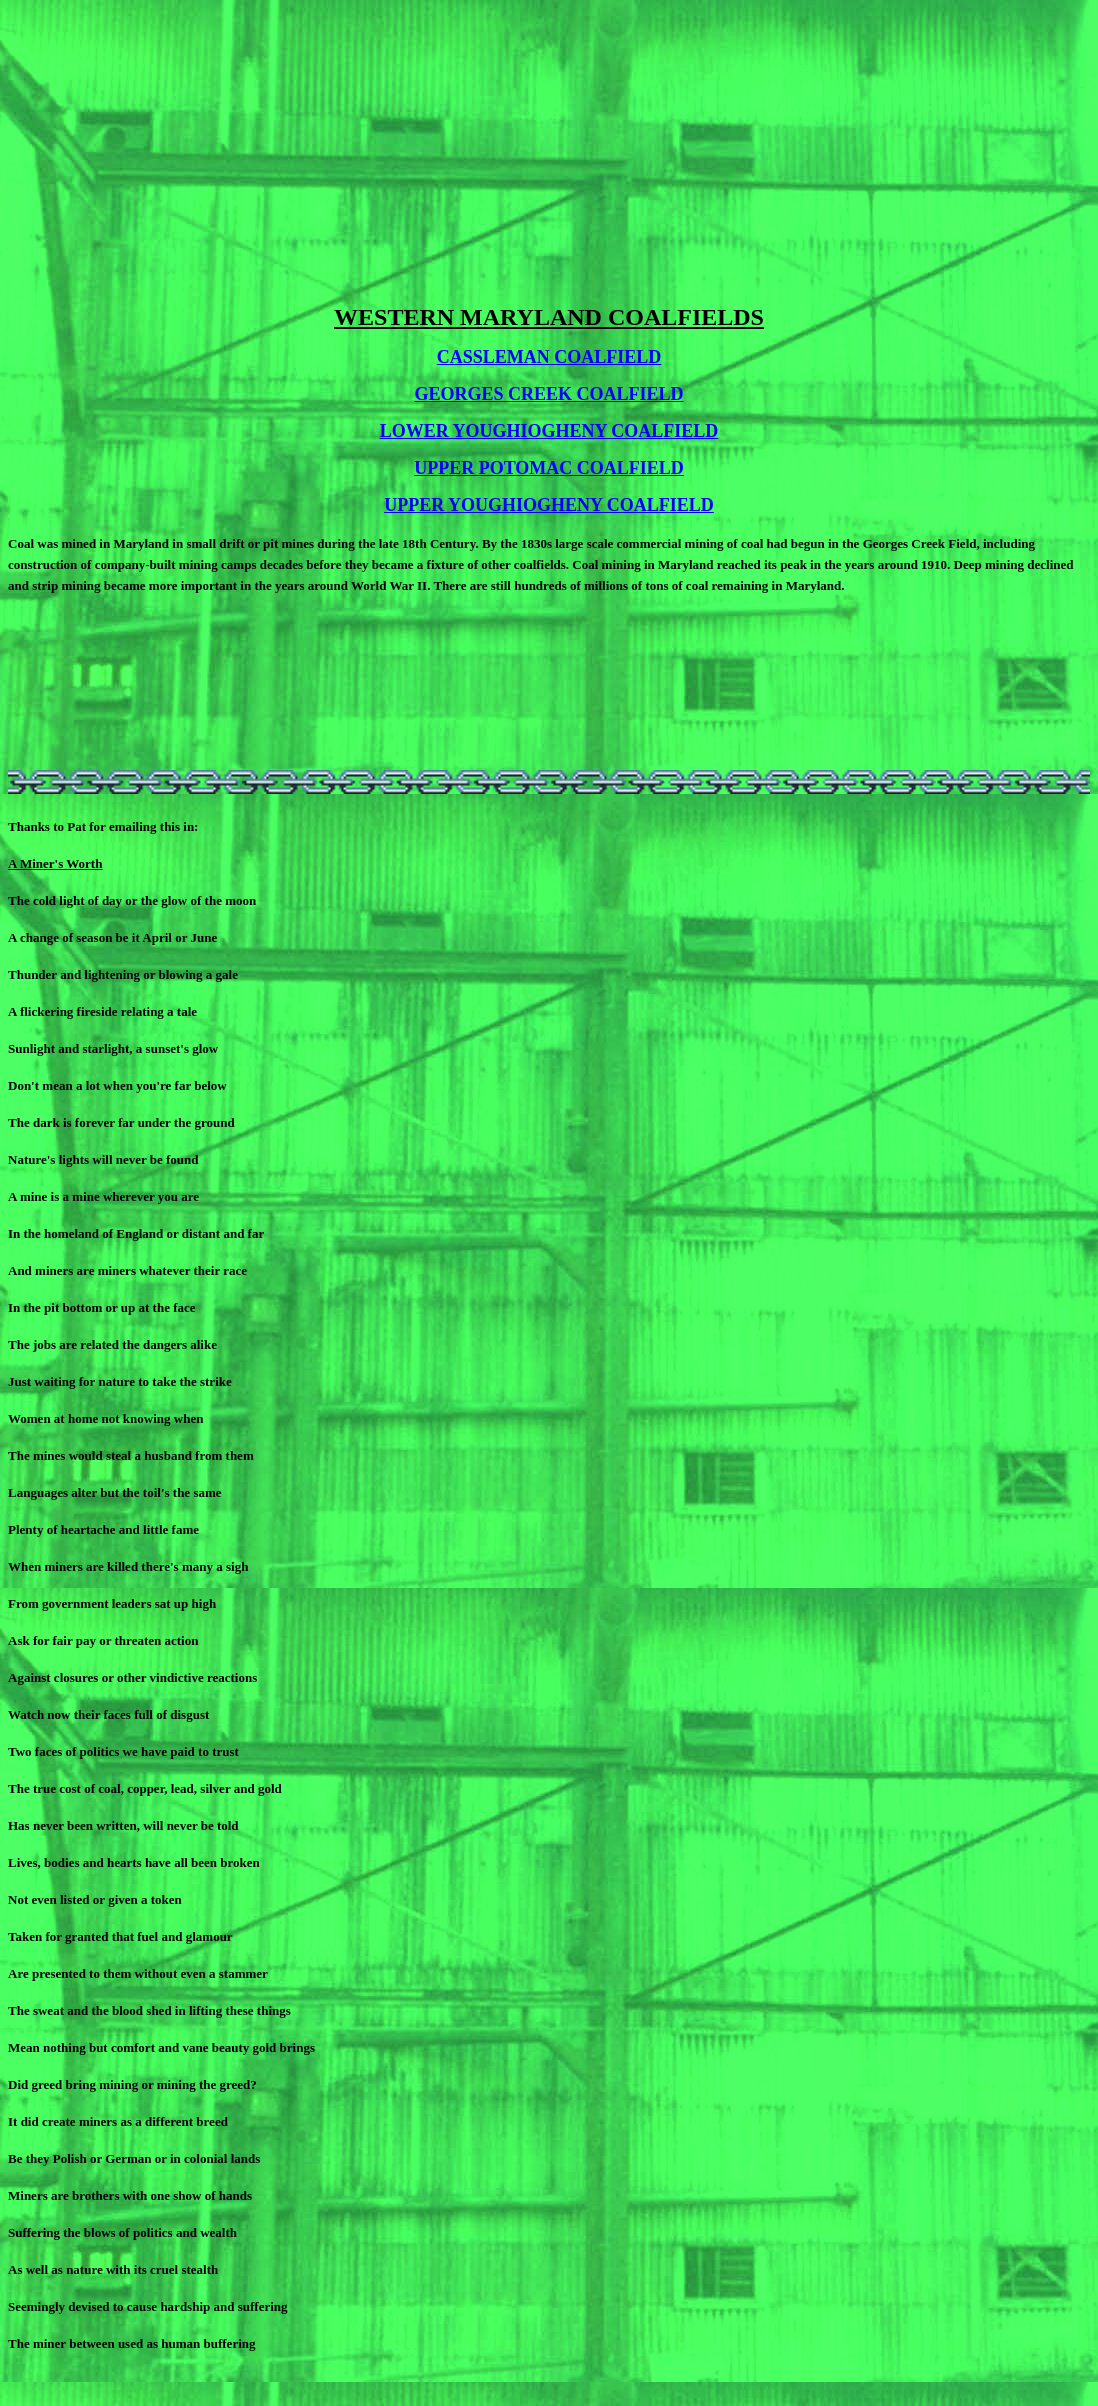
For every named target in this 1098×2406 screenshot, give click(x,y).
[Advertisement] (549, 148)
